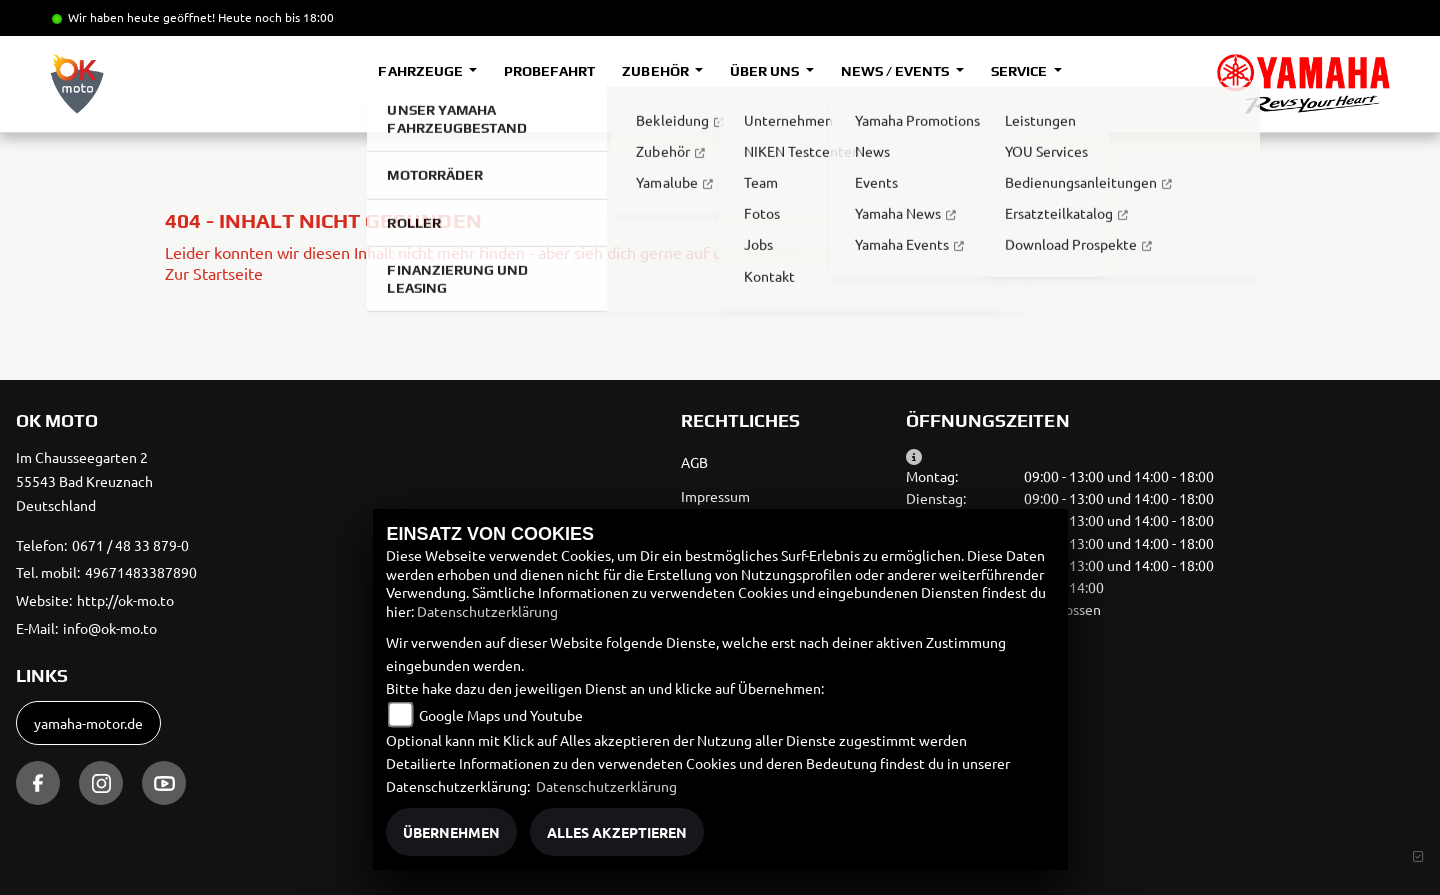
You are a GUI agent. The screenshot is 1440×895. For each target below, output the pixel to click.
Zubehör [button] (656, 71)
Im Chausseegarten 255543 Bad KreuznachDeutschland (84, 481)
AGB (694, 462)
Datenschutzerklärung (487, 611)
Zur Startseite (214, 273)
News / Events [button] (896, 71)
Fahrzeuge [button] (421, 71)
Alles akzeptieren (617, 832)
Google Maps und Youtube (501, 715)
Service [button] (1020, 71)
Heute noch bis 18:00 (276, 17)
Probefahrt (549, 71)
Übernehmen (451, 832)
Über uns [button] (766, 71)
